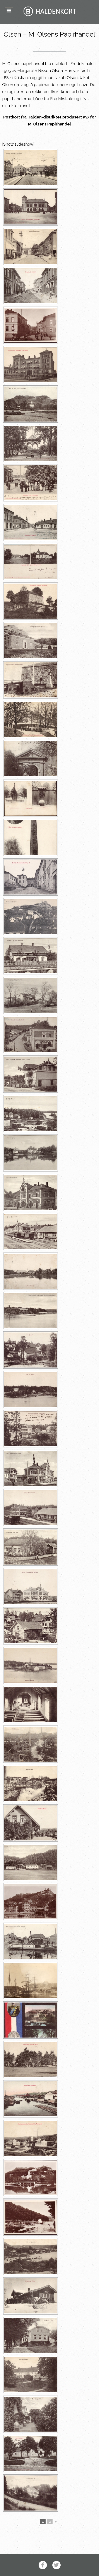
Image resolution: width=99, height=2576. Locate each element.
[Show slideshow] (18, 144)
